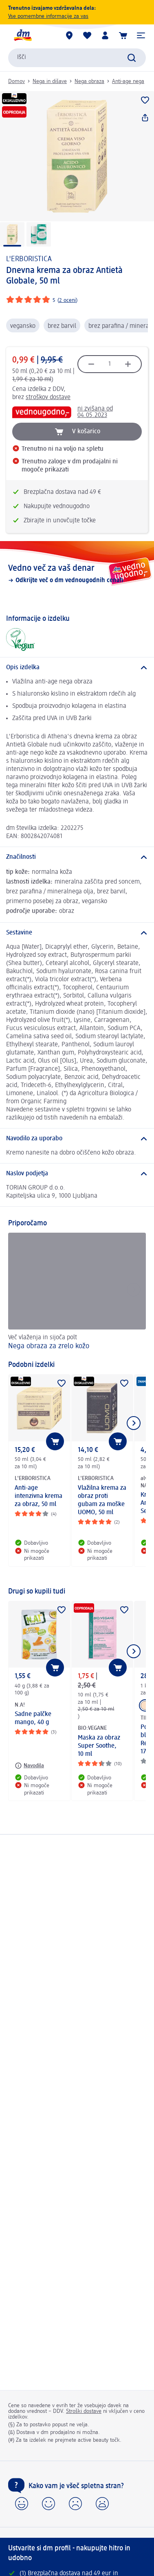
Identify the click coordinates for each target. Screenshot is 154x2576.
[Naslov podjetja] (77, 1174)
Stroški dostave (83, 2411)
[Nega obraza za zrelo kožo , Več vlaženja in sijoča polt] (77, 1292)
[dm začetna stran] (22, 35)
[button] (141, 35)
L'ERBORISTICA (29, 259)
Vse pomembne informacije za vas (48, 16)
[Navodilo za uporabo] (77, 1139)
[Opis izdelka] (77, 667)
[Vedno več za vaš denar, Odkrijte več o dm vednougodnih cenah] (77, 573)
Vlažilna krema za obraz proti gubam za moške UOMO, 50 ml (102, 1500)
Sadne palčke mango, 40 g (33, 1718)
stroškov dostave (48, 397)
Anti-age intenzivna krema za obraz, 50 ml (38, 1496)
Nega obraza (89, 81)
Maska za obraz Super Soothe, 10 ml (99, 1746)
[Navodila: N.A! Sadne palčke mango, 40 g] (29, 1766)
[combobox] (77, 57)
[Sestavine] (77, 933)
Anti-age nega (128, 81)
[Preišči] (131, 57)
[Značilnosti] (77, 857)
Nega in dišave (50, 81)
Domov (16, 81)
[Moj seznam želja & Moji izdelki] (87, 35)
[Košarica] (123, 35)
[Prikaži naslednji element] (134, 1423)
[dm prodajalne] (69, 35)
